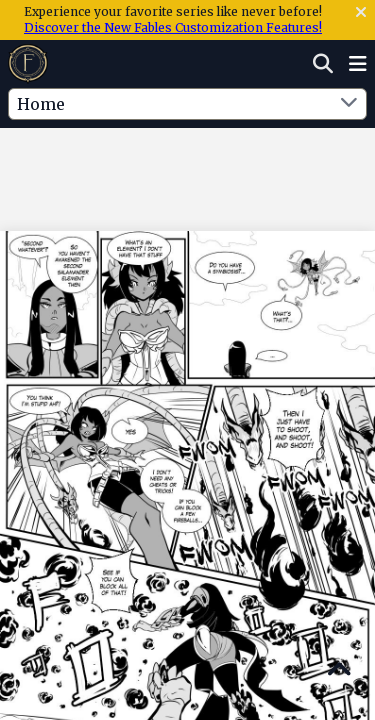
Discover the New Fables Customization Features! (173, 27)
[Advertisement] (188, 169)
